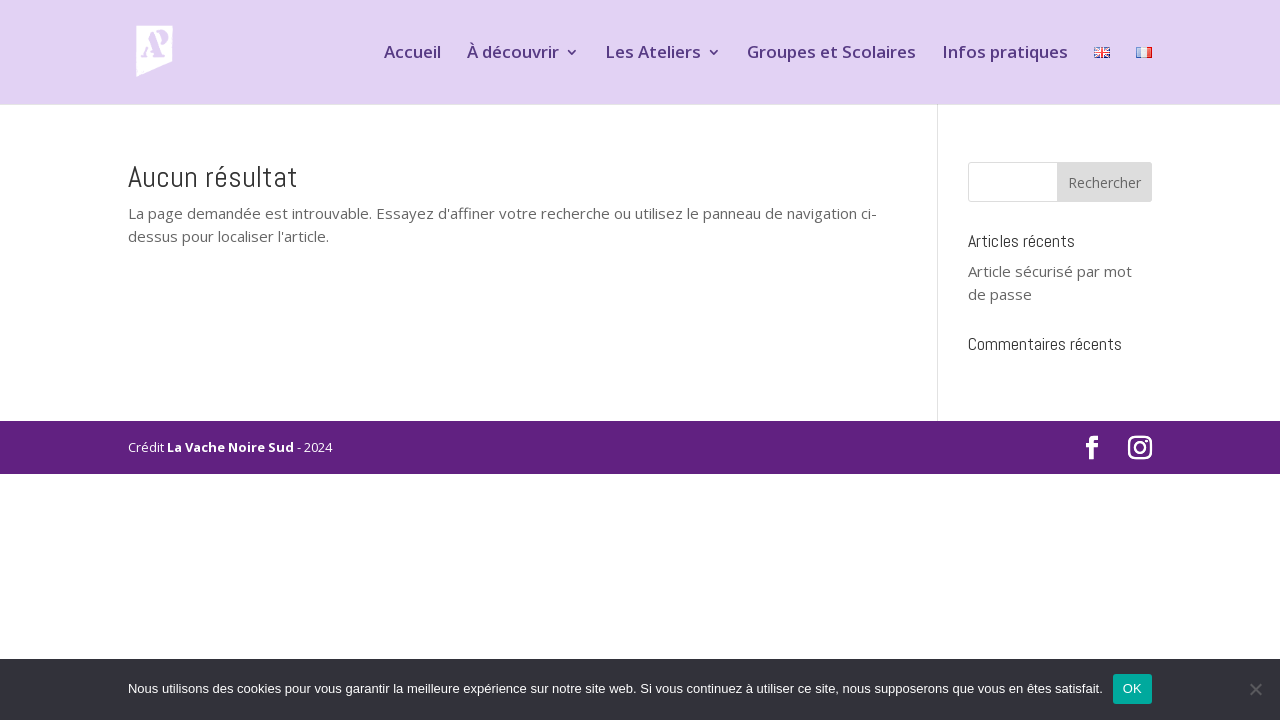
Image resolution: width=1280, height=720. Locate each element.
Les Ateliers (653, 54)
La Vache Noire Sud (230, 447)
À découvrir (513, 54)
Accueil (412, 54)
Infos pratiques (1005, 54)
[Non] (1255, 689)
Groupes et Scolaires (831, 54)
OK (1132, 688)
